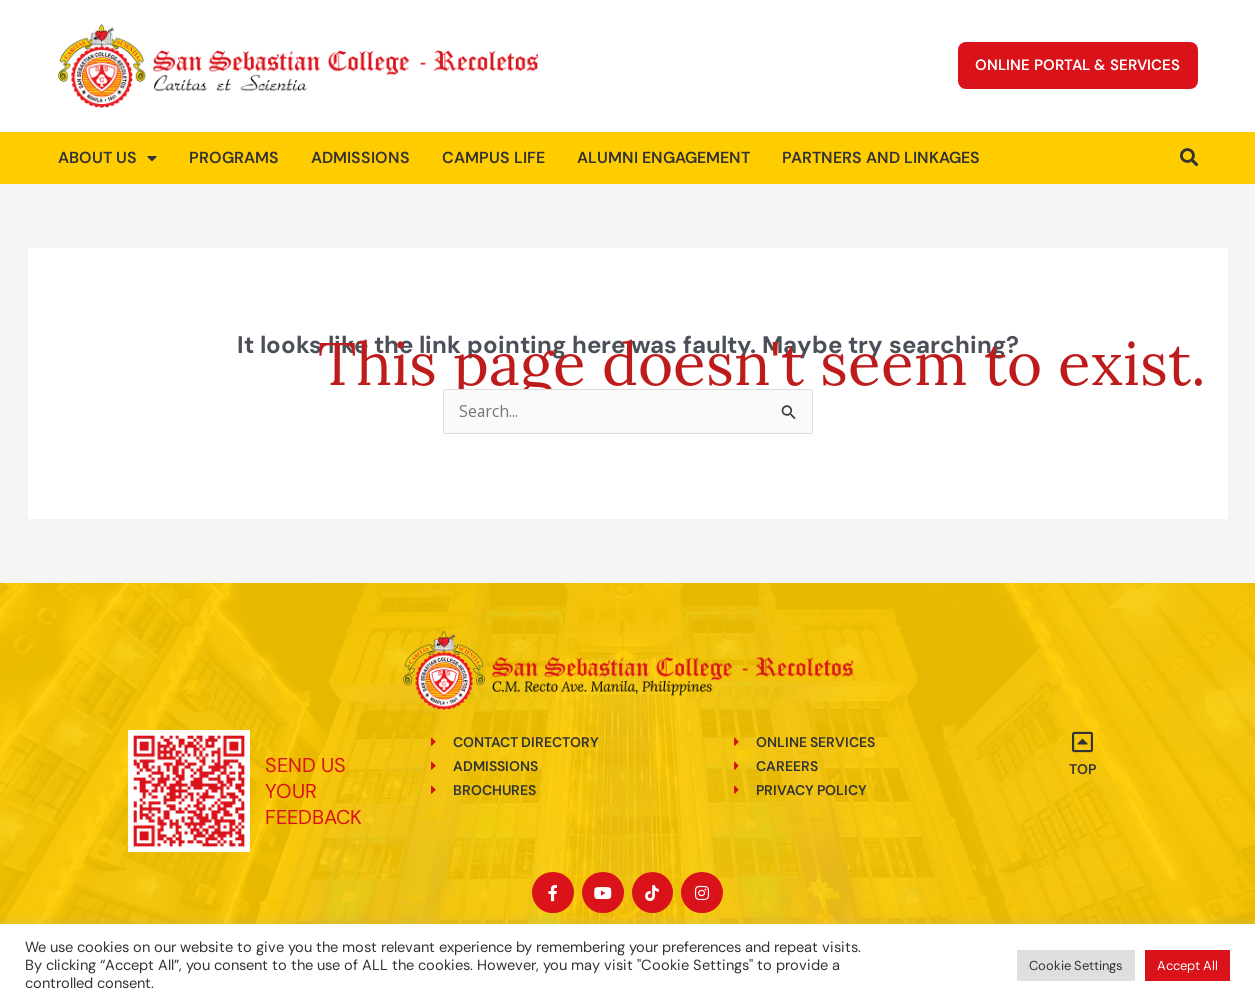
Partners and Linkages (881, 157)
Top (1082, 769)
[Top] (1082, 742)
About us (107, 158)
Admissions (360, 157)
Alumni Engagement (663, 157)
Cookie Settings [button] (1076, 965)
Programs (234, 157)
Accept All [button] (1187, 965)
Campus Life (493, 157)
